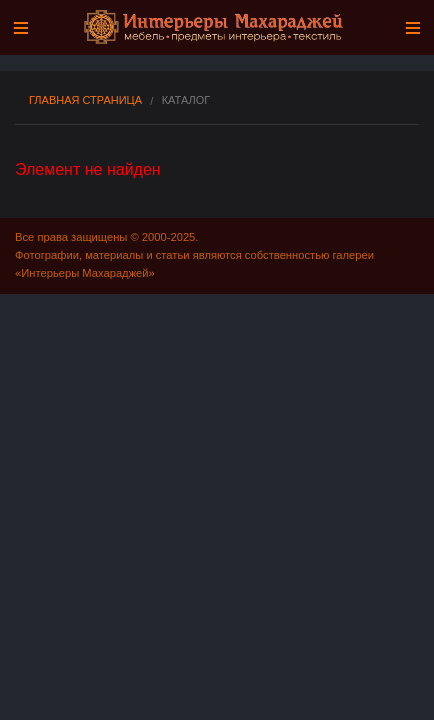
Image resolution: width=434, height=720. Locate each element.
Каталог (186, 100)
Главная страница (85, 100)
